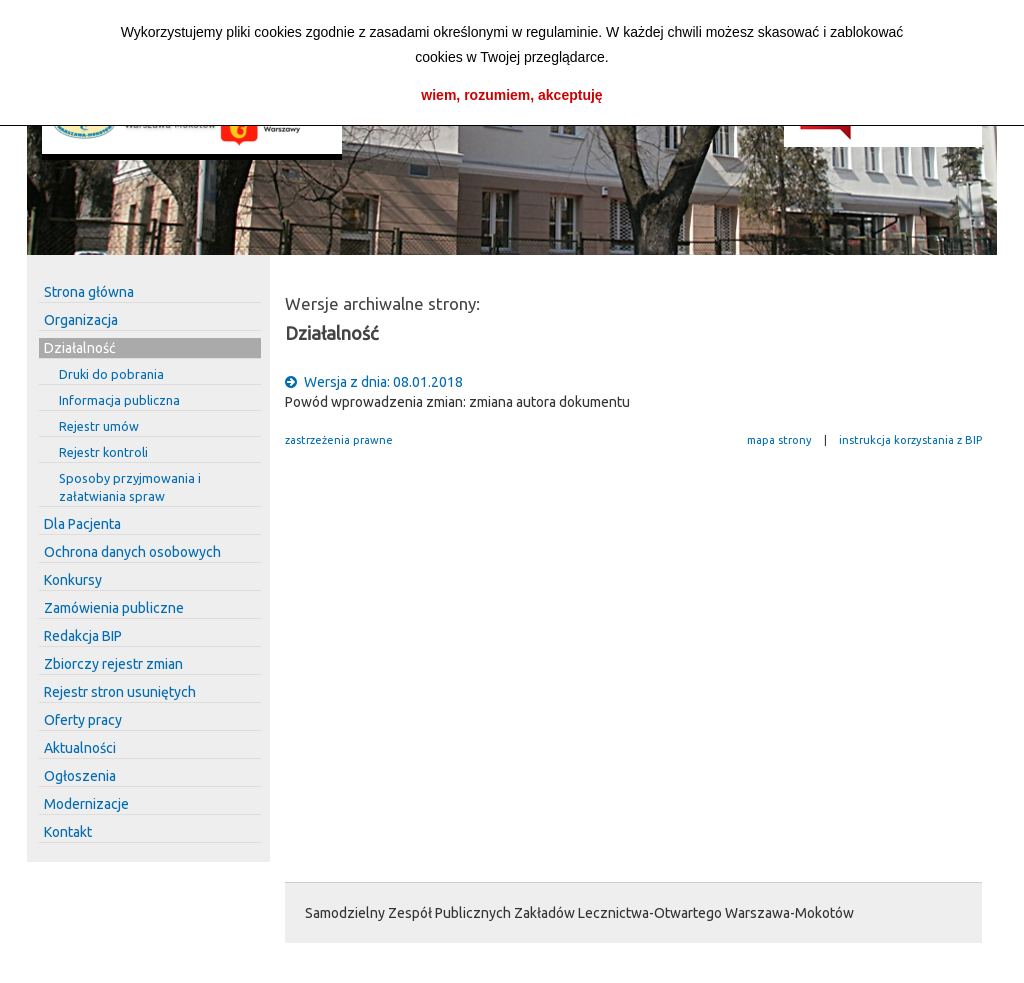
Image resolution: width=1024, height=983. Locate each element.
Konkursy (73, 580)
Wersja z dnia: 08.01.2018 (374, 382)
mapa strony (779, 440)
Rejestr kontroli (103, 452)
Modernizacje (86, 804)
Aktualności (80, 748)
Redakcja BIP (83, 636)
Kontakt (68, 832)
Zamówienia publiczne (114, 608)
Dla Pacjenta (82, 524)
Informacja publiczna (119, 400)
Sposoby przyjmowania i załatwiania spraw (130, 487)
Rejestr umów (99, 426)
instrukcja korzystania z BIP (910, 440)
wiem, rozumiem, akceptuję (511, 95)
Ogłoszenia (80, 776)
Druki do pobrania (111, 374)
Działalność (80, 348)
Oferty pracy (83, 720)
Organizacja (81, 320)
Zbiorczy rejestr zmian (113, 664)
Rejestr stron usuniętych (120, 692)
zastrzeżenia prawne (339, 440)
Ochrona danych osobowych (132, 552)
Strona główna (89, 292)
